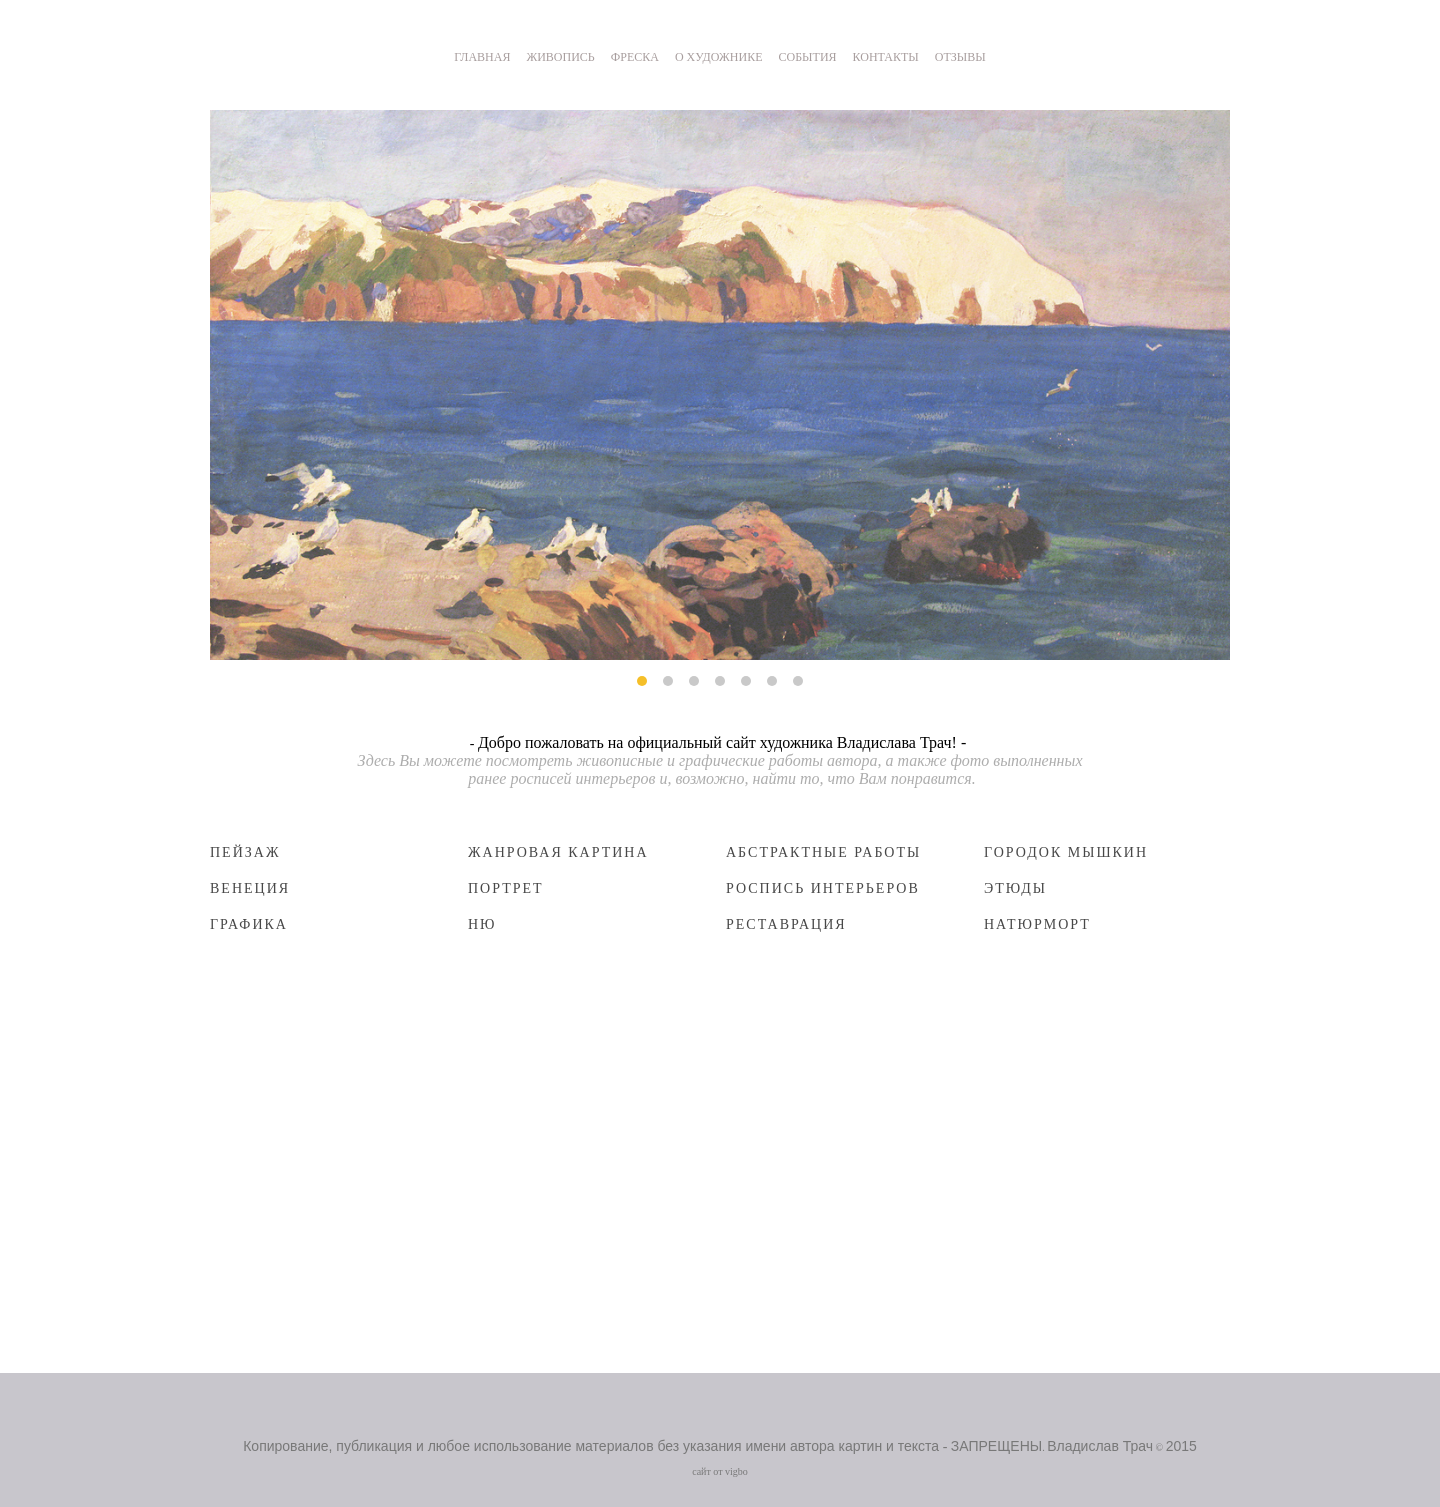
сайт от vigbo (720, 1471)
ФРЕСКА (635, 57)
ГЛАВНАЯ (482, 57)
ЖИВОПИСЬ (560, 57)
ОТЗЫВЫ (960, 57)
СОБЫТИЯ (808, 57)
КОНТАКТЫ (886, 57)
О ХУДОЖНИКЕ (719, 57)
